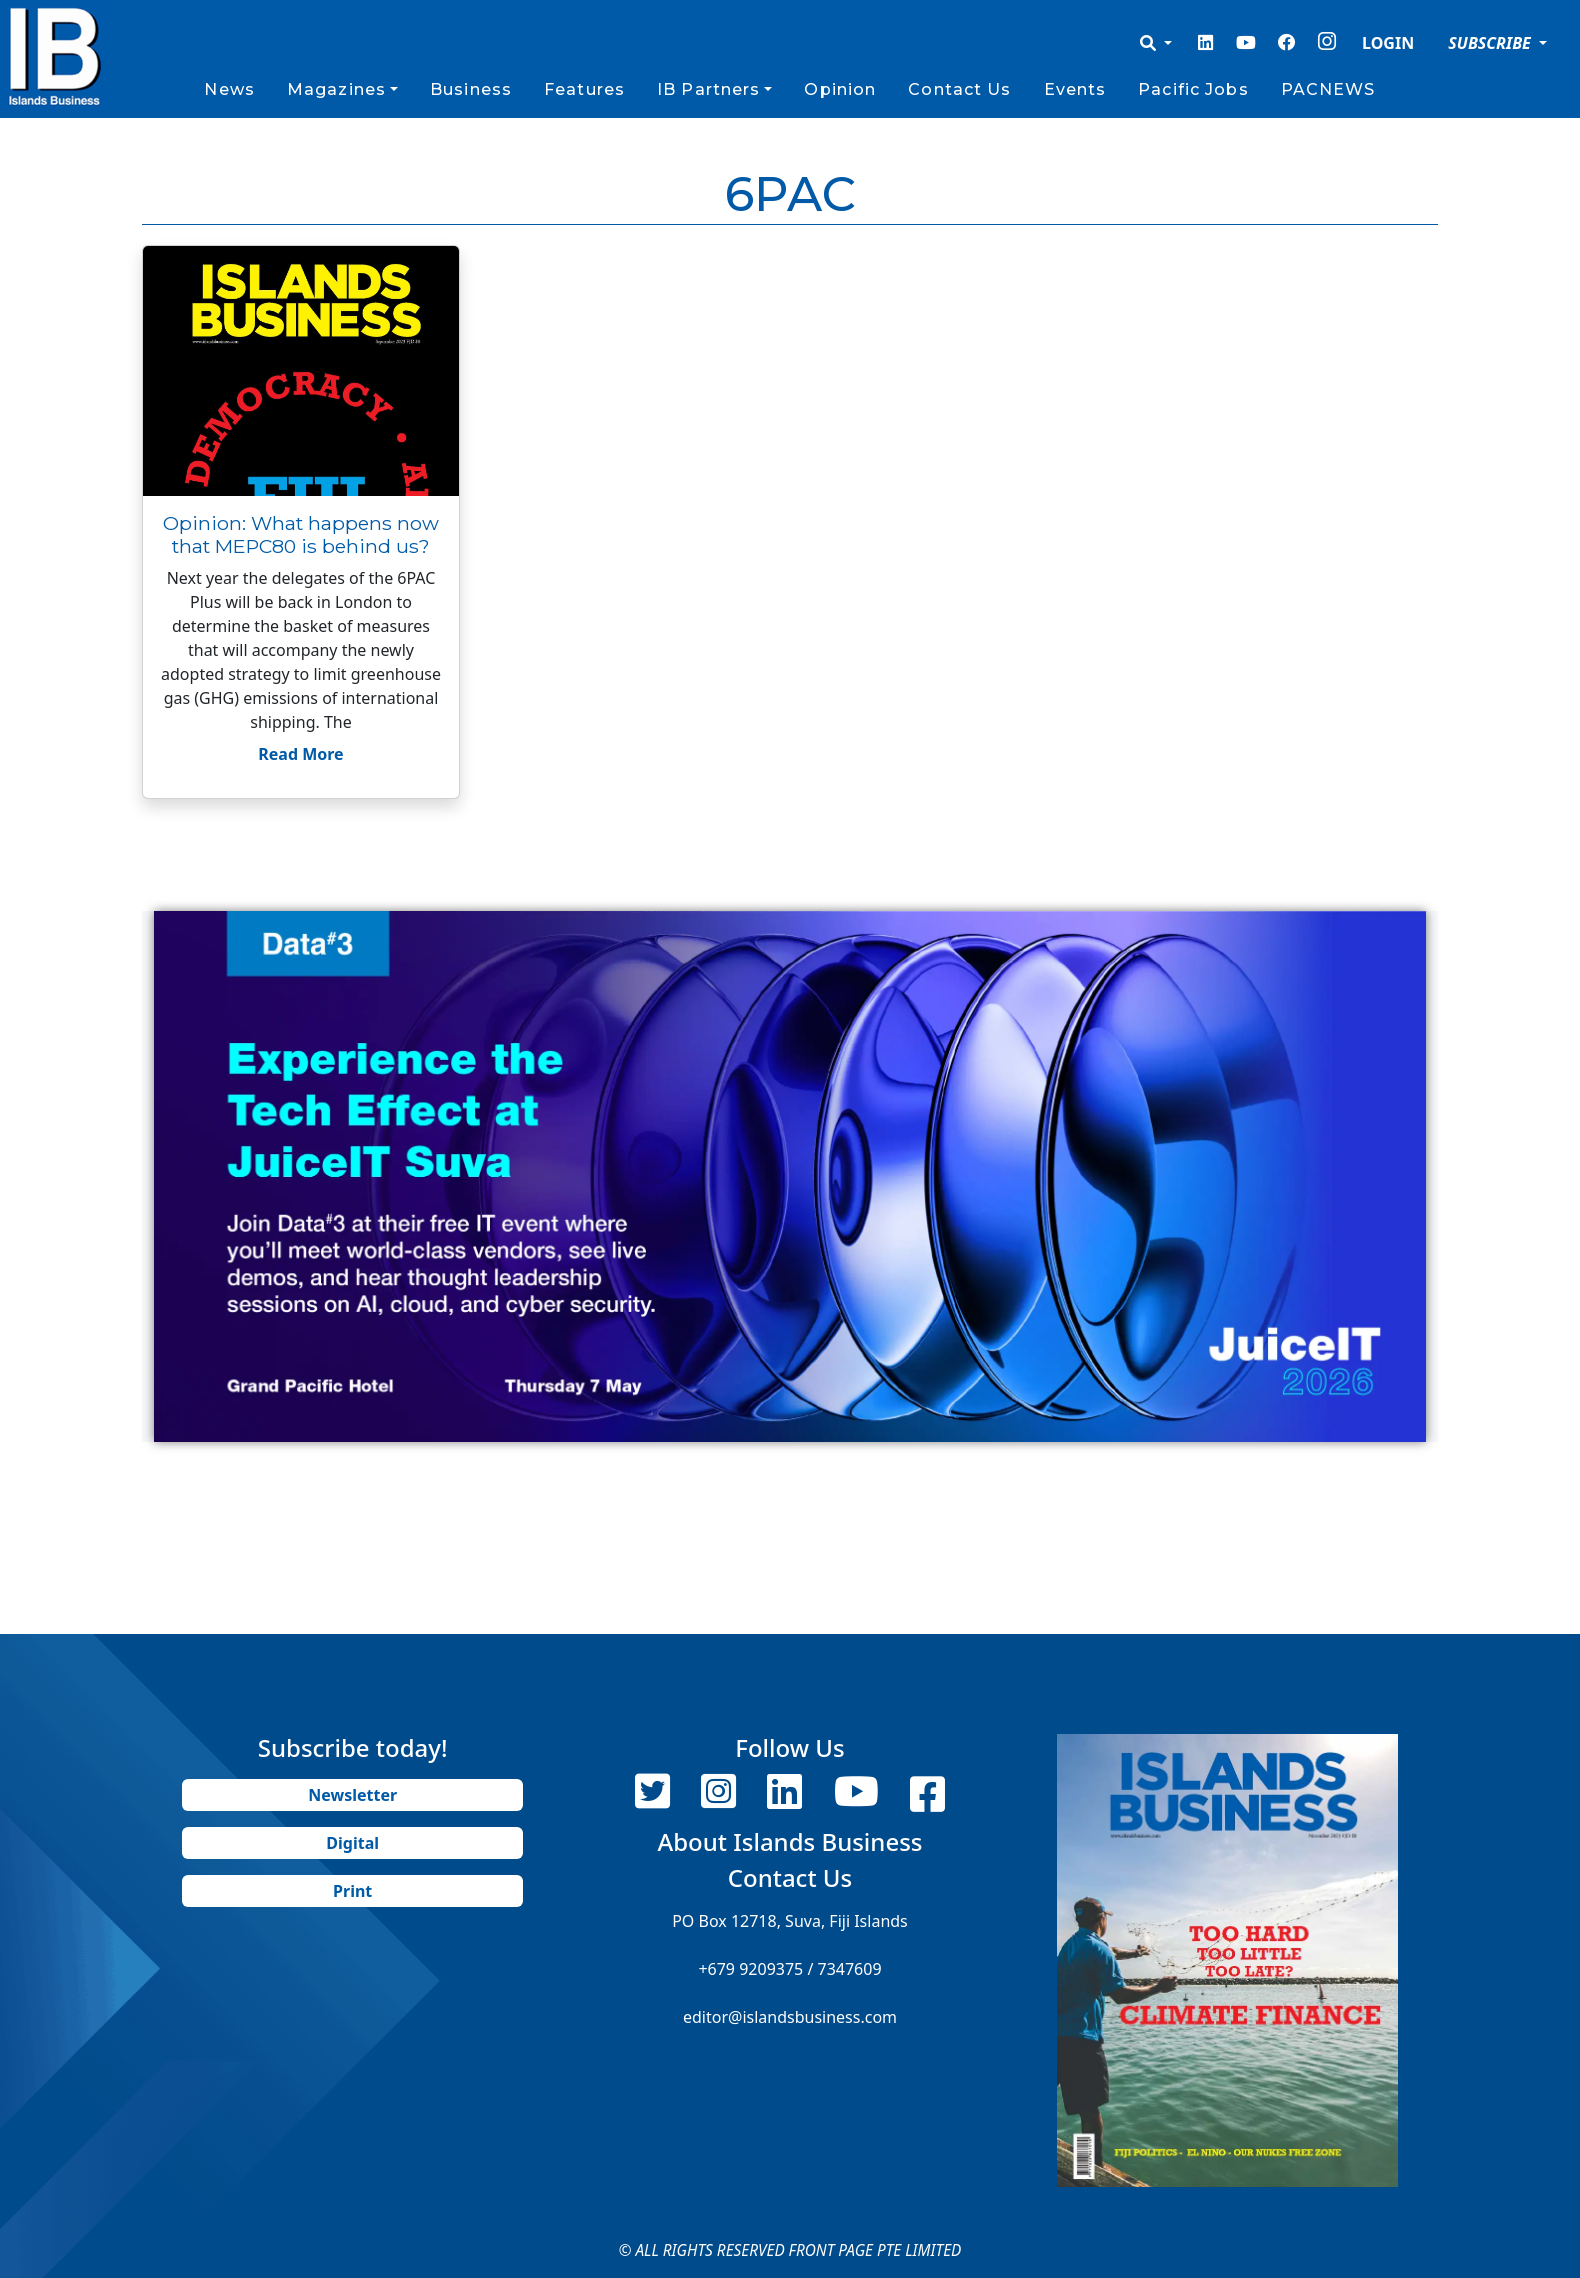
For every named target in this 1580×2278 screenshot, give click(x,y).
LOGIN (1388, 43)
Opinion (840, 89)
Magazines (336, 89)
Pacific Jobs (1193, 89)
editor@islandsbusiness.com (790, 2017)
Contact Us (959, 89)
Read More (300, 754)
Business (471, 89)
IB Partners (708, 89)
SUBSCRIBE (1491, 43)
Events (1075, 89)
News (229, 89)
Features (584, 89)
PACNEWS (1328, 89)
